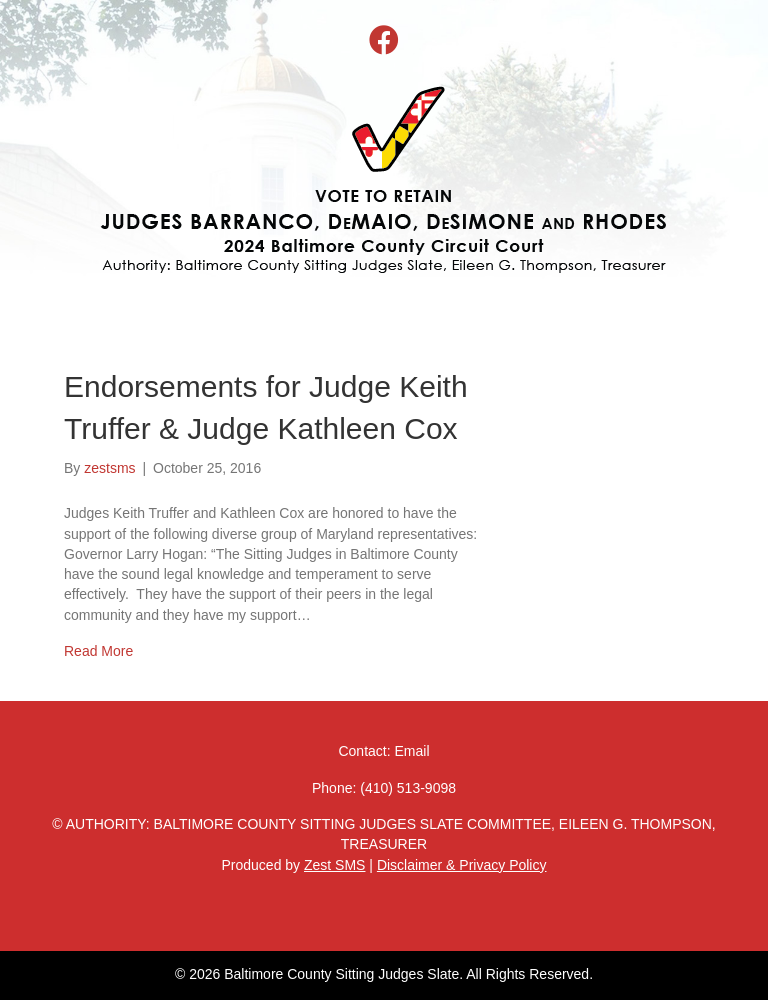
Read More (98, 651)
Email (412, 751)
